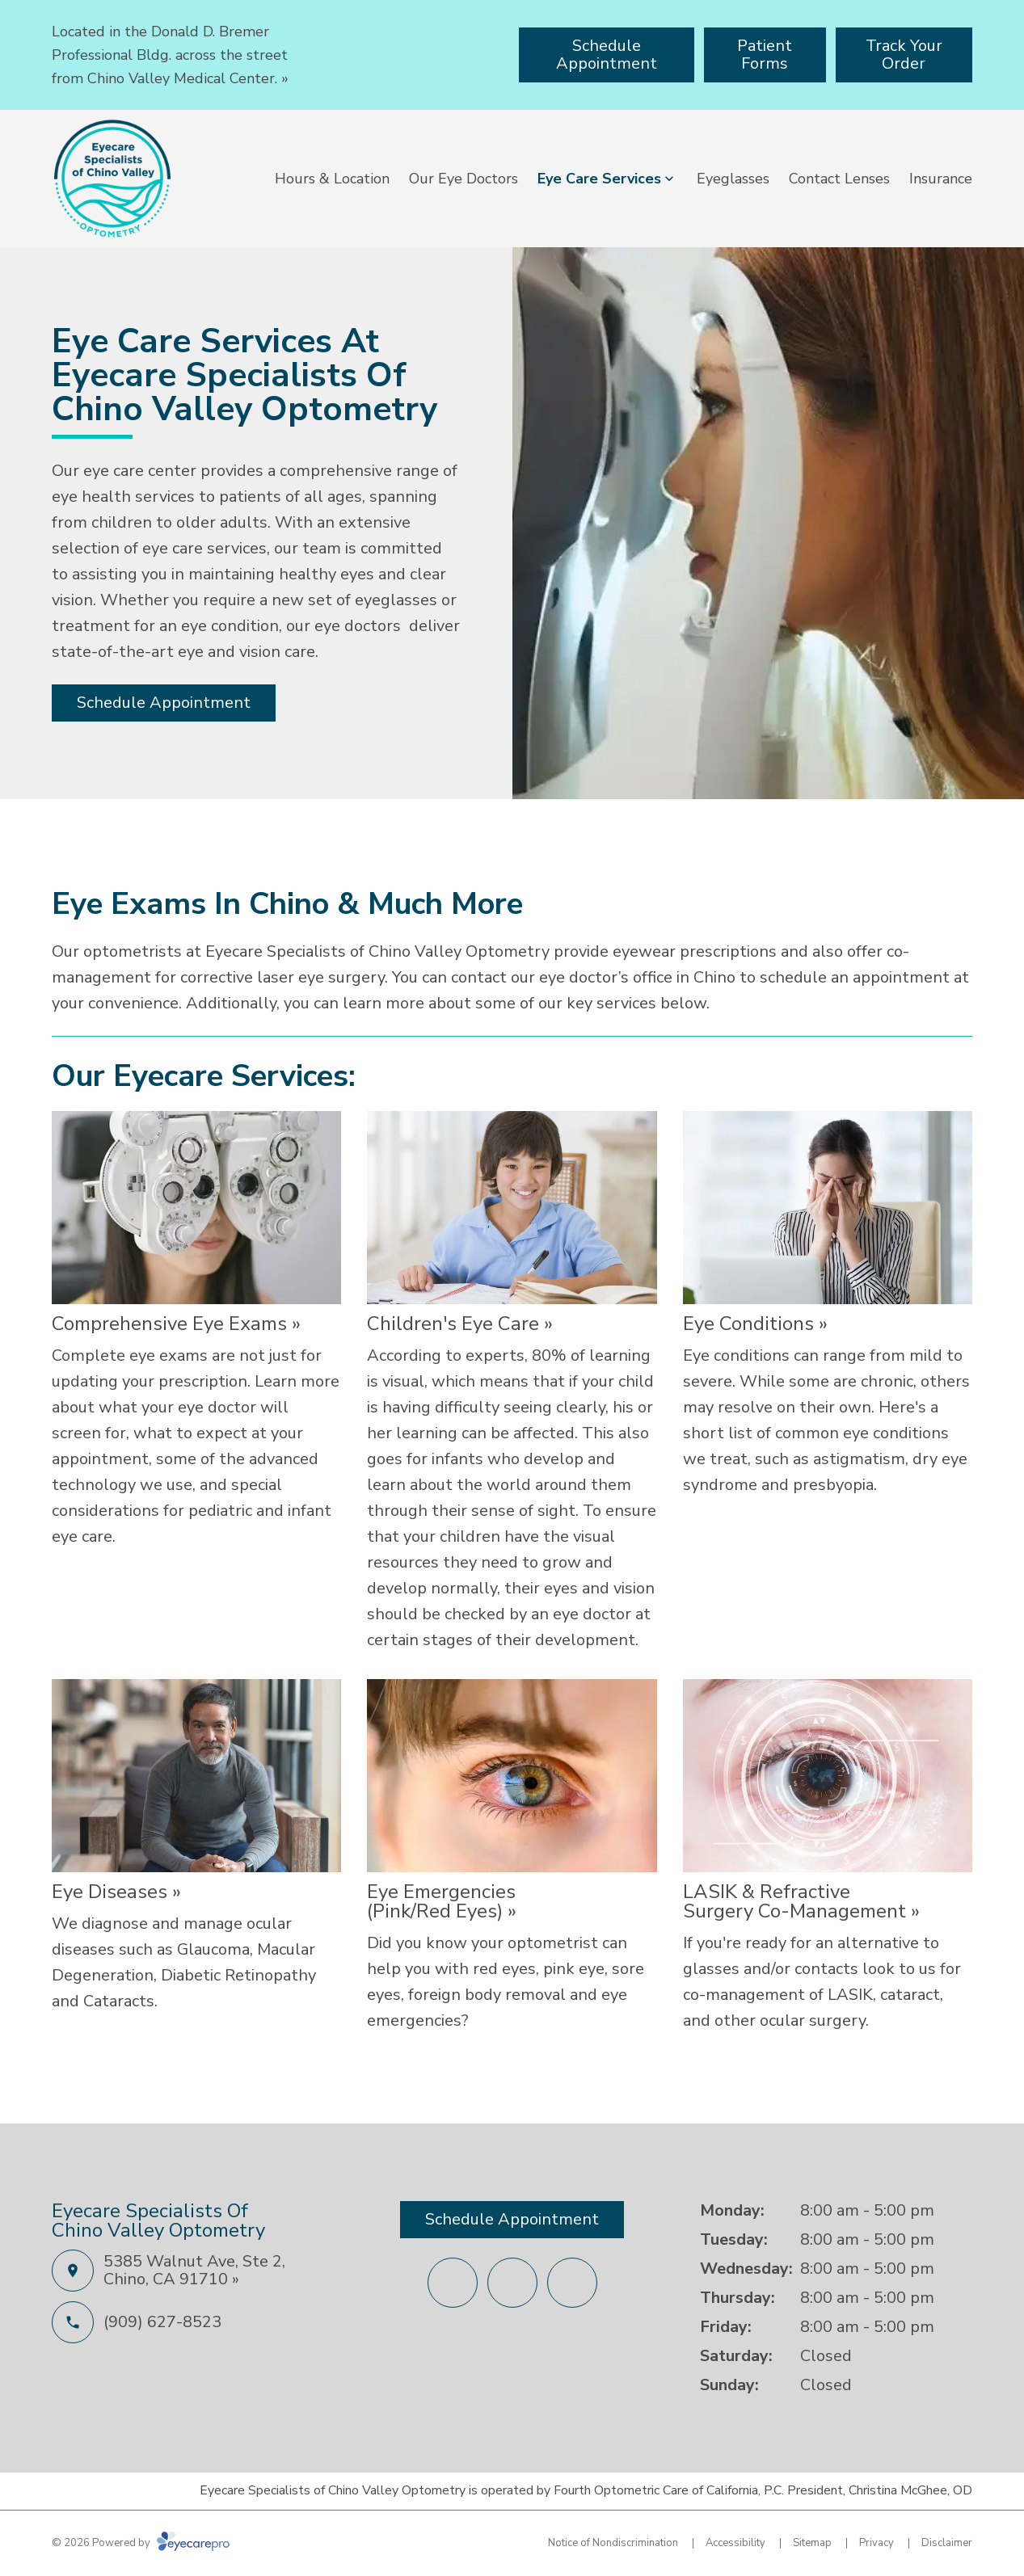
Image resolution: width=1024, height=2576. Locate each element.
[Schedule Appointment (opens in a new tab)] (606, 54)
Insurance (940, 178)
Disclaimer (946, 2543)
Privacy (876, 2543)
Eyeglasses (733, 178)
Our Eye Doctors (463, 178)
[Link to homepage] (112, 178)
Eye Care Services (599, 178)
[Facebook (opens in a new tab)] (453, 2283)
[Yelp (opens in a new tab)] (572, 2283)
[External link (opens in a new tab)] (512, 2283)
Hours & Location (332, 178)
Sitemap (812, 2543)
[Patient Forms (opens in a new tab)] (765, 54)
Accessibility (735, 2543)
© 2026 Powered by (141, 2543)
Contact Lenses (839, 178)
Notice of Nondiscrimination (613, 2543)
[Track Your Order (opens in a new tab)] (904, 54)
